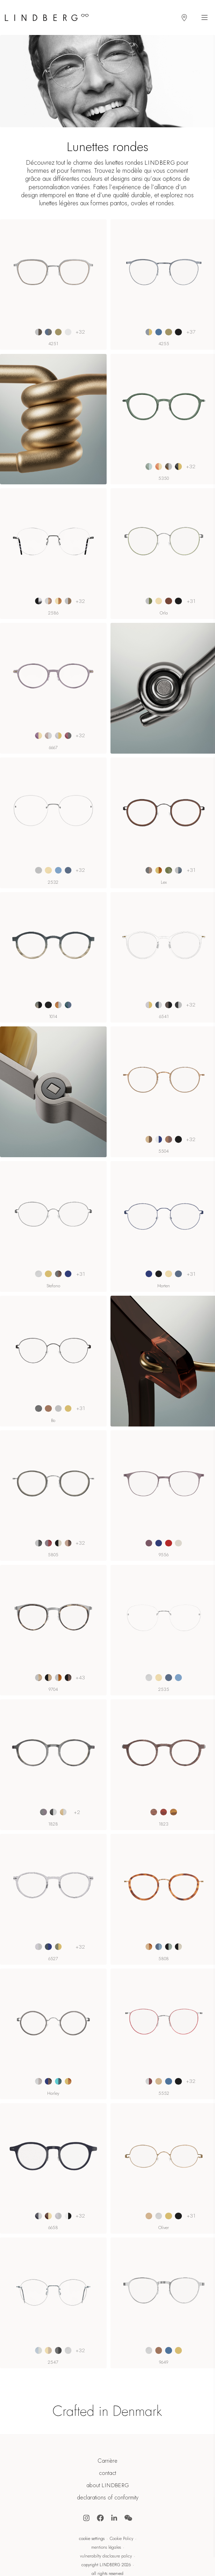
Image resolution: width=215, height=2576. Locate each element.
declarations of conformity (107, 2498)
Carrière (107, 2461)
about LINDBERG (107, 2485)
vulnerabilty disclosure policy (106, 2556)
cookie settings (92, 2538)
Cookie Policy (121, 2538)
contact (107, 2473)
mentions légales (106, 2547)
